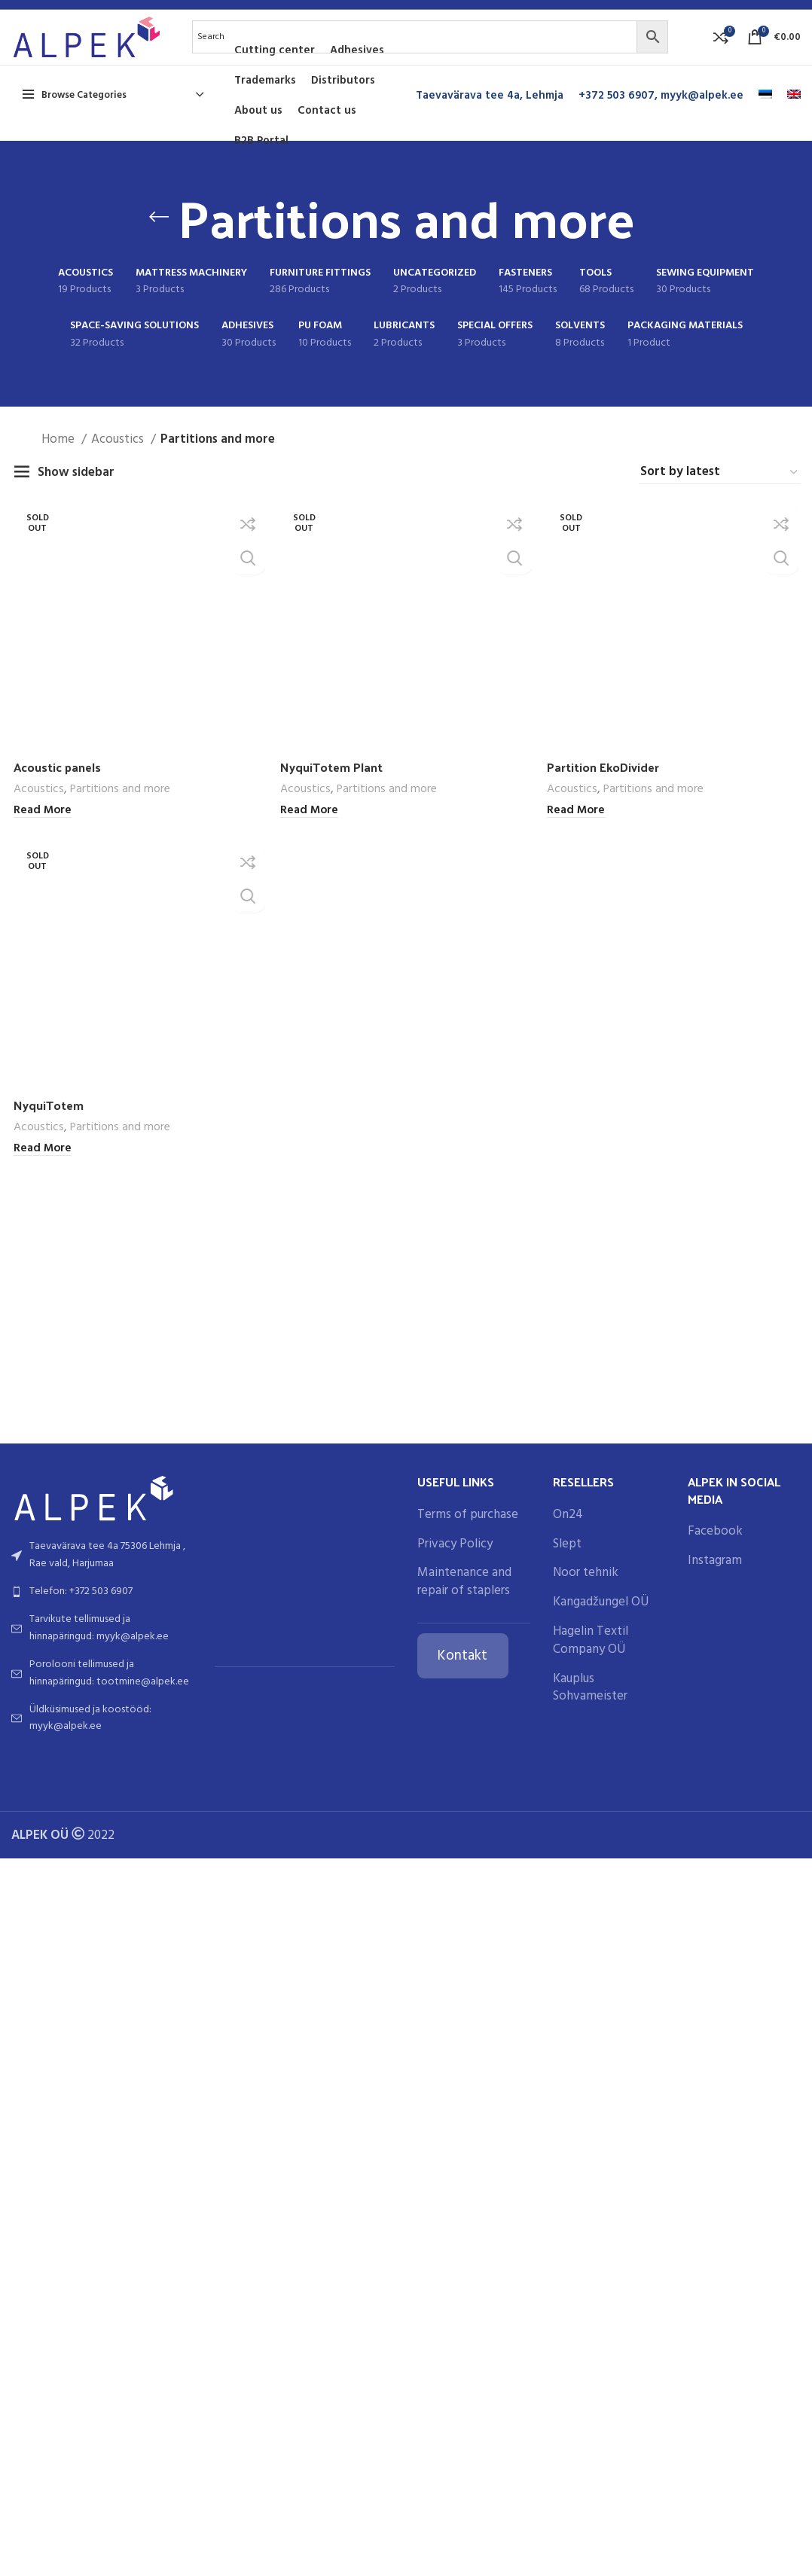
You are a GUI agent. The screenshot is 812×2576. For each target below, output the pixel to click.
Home (59, 463)
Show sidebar (76, 496)
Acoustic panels (57, 1668)
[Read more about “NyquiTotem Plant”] (308, 1712)
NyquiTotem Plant (332, 1668)
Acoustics (119, 463)
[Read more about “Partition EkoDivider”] (577, 1712)
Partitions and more (118, 1690)
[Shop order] (720, 496)
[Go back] (159, 240)
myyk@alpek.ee (702, 119)
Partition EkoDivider (606, 1668)
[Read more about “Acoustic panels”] (40, 1712)
